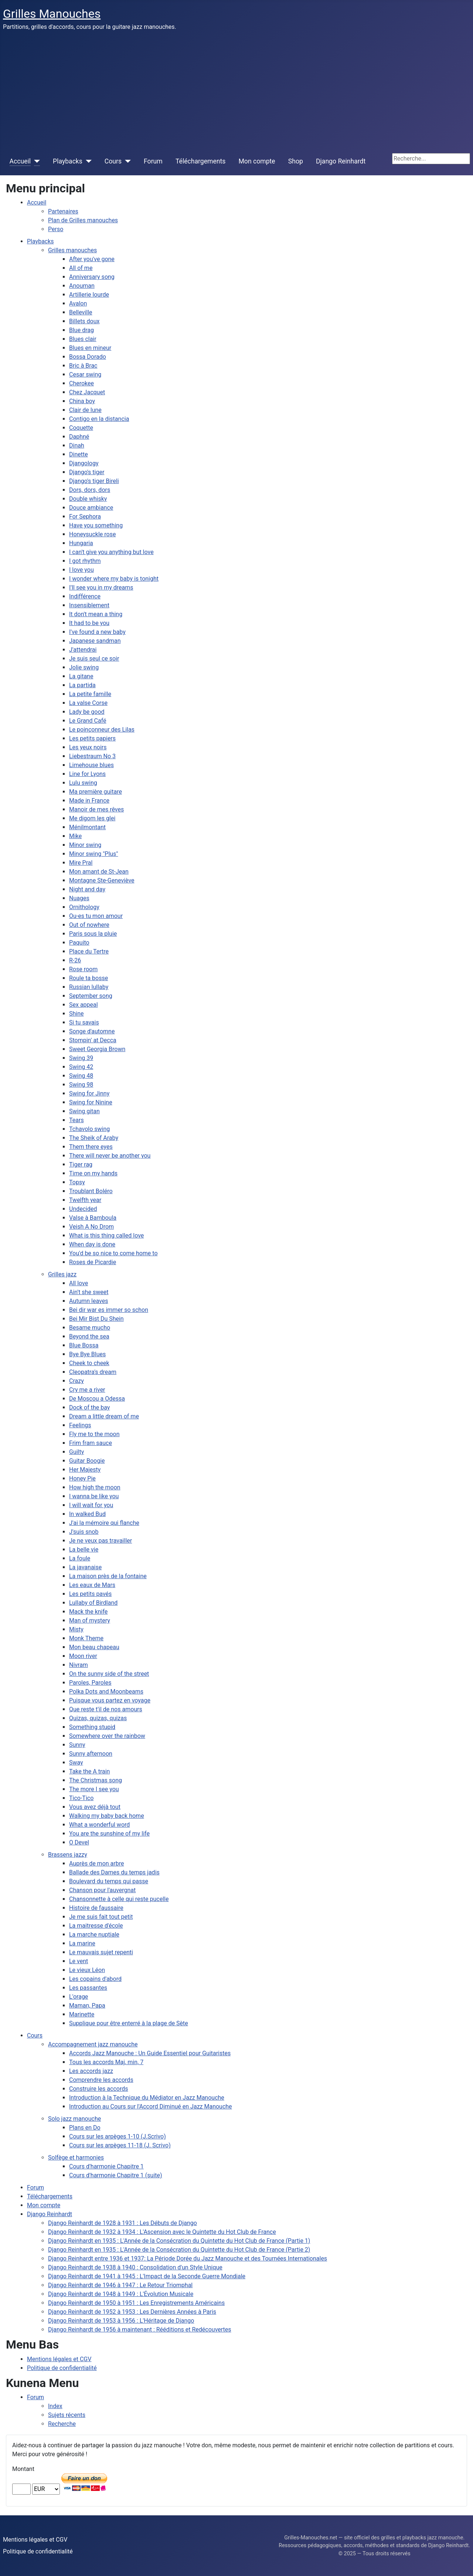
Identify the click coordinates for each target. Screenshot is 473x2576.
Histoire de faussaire (96, 1907)
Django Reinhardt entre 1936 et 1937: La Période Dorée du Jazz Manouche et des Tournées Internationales (187, 2258)
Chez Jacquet (87, 392)
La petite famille (90, 694)
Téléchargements (200, 161)
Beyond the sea (89, 1336)
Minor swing (85, 844)
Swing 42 (81, 1066)
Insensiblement (89, 605)
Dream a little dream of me (104, 1416)
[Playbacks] (87, 161)
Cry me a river (87, 1389)
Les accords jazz (91, 2070)
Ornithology (84, 907)
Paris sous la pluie (93, 933)
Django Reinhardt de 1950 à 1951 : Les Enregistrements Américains (136, 2302)
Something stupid (92, 1727)
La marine (82, 1943)
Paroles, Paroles (90, 1682)
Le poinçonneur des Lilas (102, 729)
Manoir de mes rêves (96, 809)
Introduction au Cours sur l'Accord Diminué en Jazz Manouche (150, 2106)
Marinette (81, 2014)
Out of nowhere (89, 924)
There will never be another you (109, 1155)
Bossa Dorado (87, 356)
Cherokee (81, 383)
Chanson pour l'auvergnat (102, 1890)
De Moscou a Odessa (97, 1398)
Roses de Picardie (92, 1262)
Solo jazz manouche (74, 2118)
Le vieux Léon (87, 1970)
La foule (79, 1558)
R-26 (75, 960)
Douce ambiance (91, 507)
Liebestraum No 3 (92, 756)
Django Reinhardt (340, 161)
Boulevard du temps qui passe (108, 1881)
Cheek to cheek (89, 1363)
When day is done (92, 1244)
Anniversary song (92, 276)
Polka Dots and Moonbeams (106, 1691)
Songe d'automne (92, 1031)
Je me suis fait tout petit (101, 1916)
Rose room (83, 969)
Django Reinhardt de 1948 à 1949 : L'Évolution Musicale (120, 2294)
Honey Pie (82, 1478)
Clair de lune (85, 409)
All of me (80, 267)
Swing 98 (81, 1084)
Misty (76, 1629)
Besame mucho (89, 1327)
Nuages (79, 898)
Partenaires (63, 211)
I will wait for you (91, 1505)
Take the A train (89, 1771)
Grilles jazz (62, 1274)
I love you (81, 569)
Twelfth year (85, 1199)
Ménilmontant (87, 827)
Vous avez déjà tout (94, 1806)
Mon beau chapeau (94, 1647)
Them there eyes (91, 1146)
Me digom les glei (92, 818)
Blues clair (82, 338)
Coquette (81, 427)
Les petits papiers (92, 738)
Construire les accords (98, 2088)
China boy (82, 401)
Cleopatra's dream (92, 1371)
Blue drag (81, 330)
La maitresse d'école (96, 1925)
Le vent (78, 1961)
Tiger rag (80, 1164)
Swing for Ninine (90, 1102)
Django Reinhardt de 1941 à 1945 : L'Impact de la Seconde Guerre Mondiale (146, 2276)
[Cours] (126, 161)
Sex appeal (83, 1004)
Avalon (78, 303)
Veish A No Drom (91, 1226)
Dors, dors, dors (89, 489)
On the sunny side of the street (109, 1673)
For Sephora (85, 516)
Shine (76, 1013)
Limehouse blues (91, 765)
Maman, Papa (87, 2005)
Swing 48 (81, 1075)
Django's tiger (86, 472)
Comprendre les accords (101, 2079)
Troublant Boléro (91, 1191)
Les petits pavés (90, 1593)
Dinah (76, 445)
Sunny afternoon (90, 1753)
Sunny (77, 1744)
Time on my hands (93, 1173)
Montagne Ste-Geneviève (102, 880)
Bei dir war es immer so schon (108, 1309)
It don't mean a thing (95, 614)
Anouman (82, 285)
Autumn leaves (88, 1300)
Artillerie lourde (89, 294)
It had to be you (89, 623)
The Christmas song (95, 1780)
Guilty (76, 1451)
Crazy (76, 1380)
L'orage (78, 1996)
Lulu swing (83, 782)
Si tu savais (84, 1022)
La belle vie (83, 1549)
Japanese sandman (95, 640)
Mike (75, 836)
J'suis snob (83, 1531)
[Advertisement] (236, 92)
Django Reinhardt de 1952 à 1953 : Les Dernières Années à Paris (132, 2311)
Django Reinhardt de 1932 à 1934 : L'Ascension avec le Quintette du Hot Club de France (162, 2231)
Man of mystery (89, 1620)
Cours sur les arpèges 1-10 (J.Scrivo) (117, 2136)
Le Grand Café (87, 720)
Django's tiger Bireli (94, 481)
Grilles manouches (72, 250)
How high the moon (94, 1487)
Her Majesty (85, 1469)
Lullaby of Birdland (93, 1602)
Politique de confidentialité (62, 2367)
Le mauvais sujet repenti (101, 1952)
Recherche (62, 2423)
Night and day (87, 889)
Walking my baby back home (106, 1815)
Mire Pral (80, 862)
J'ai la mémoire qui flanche (104, 1522)
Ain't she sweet (88, 1292)
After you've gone (92, 259)
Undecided (83, 1208)
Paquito (79, 942)
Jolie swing (84, 667)
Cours (113, 161)
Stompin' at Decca (92, 1040)
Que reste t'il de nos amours (105, 1709)
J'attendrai (82, 649)
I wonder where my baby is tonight (114, 578)
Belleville (80, 312)
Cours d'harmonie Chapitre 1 (106, 2166)
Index (55, 2406)
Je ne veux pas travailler (100, 1540)
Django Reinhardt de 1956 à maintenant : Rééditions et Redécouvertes (139, 2329)
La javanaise (85, 1567)
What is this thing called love (106, 1235)
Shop (295, 161)
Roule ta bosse (88, 978)
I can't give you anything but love (111, 552)
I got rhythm (85, 560)
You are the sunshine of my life (109, 1833)
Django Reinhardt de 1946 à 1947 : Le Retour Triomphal (120, 2285)
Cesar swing (85, 374)
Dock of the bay (89, 1407)
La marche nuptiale (94, 1934)
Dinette (78, 454)
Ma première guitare (95, 791)
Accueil (20, 161)
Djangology (84, 463)
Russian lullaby (88, 986)
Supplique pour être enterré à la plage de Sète (128, 2023)
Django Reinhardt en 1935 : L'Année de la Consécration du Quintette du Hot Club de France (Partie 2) (179, 2249)
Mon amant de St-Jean (99, 871)
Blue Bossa (83, 1345)
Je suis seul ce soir (94, 658)
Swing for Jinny (89, 1093)
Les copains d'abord (95, 1978)
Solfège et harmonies (76, 2157)
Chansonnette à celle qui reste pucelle (119, 1899)
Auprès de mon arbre (96, 1863)
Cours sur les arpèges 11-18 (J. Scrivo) (120, 2145)
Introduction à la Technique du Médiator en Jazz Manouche (146, 2097)
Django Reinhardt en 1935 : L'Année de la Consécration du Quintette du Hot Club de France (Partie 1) (179, 2240)
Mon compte (257, 161)
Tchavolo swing (89, 1128)
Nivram (78, 1664)
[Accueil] (35, 161)
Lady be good (87, 711)
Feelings (80, 1425)
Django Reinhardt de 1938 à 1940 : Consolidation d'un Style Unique (135, 2267)
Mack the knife (88, 1611)
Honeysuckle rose (92, 534)
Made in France (89, 800)
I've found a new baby (97, 631)
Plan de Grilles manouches (83, 220)
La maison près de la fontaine (108, 1576)
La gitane (81, 676)
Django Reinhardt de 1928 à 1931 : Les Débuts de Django (122, 2222)
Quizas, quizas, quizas (98, 1718)
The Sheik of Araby (93, 1137)
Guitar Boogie (87, 1460)
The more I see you (94, 1789)
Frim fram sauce (90, 1442)
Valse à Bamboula (92, 1217)
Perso (55, 229)
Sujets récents (66, 2414)
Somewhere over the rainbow (107, 1735)
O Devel (79, 1842)
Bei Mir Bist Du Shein (96, 1318)
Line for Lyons (87, 773)
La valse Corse (88, 702)
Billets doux (84, 321)
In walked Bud (87, 1513)
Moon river (83, 1656)
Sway (76, 1762)
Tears (76, 1120)
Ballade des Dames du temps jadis (114, 1872)
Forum (153, 161)
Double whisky (88, 498)
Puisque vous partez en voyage (109, 1700)
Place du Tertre (89, 951)
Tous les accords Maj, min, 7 (106, 2062)
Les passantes (88, 1987)
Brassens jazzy (67, 1854)
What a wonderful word (99, 1824)
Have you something (96, 525)
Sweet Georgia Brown (97, 1049)
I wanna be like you (94, 1496)
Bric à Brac (83, 365)
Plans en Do (85, 2127)
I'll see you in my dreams (101, 587)
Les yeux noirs (88, 747)
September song (90, 995)
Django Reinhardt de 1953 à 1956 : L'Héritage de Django (121, 2320)
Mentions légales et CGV (59, 2359)
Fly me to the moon (94, 1434)
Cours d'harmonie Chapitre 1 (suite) (115, 2175)
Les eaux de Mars (92, 1585)
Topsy (77, 1182)
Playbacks (67, 161)
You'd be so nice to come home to (113, 1253)
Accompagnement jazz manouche (92, 2044)
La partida (82, 685)
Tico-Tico (81, 1798)
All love (78, 1283)
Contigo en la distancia (99, 418)
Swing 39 (81, 1057)
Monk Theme (86, 1638)
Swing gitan (84, 1111)
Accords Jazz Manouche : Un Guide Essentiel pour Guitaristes (150, 2053)
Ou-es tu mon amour (96, 915)
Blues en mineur (90, 347)
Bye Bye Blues (87, 1354)
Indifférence (85, 596)
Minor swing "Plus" (93, 853)
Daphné (79, 436)
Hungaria (81, 543)
